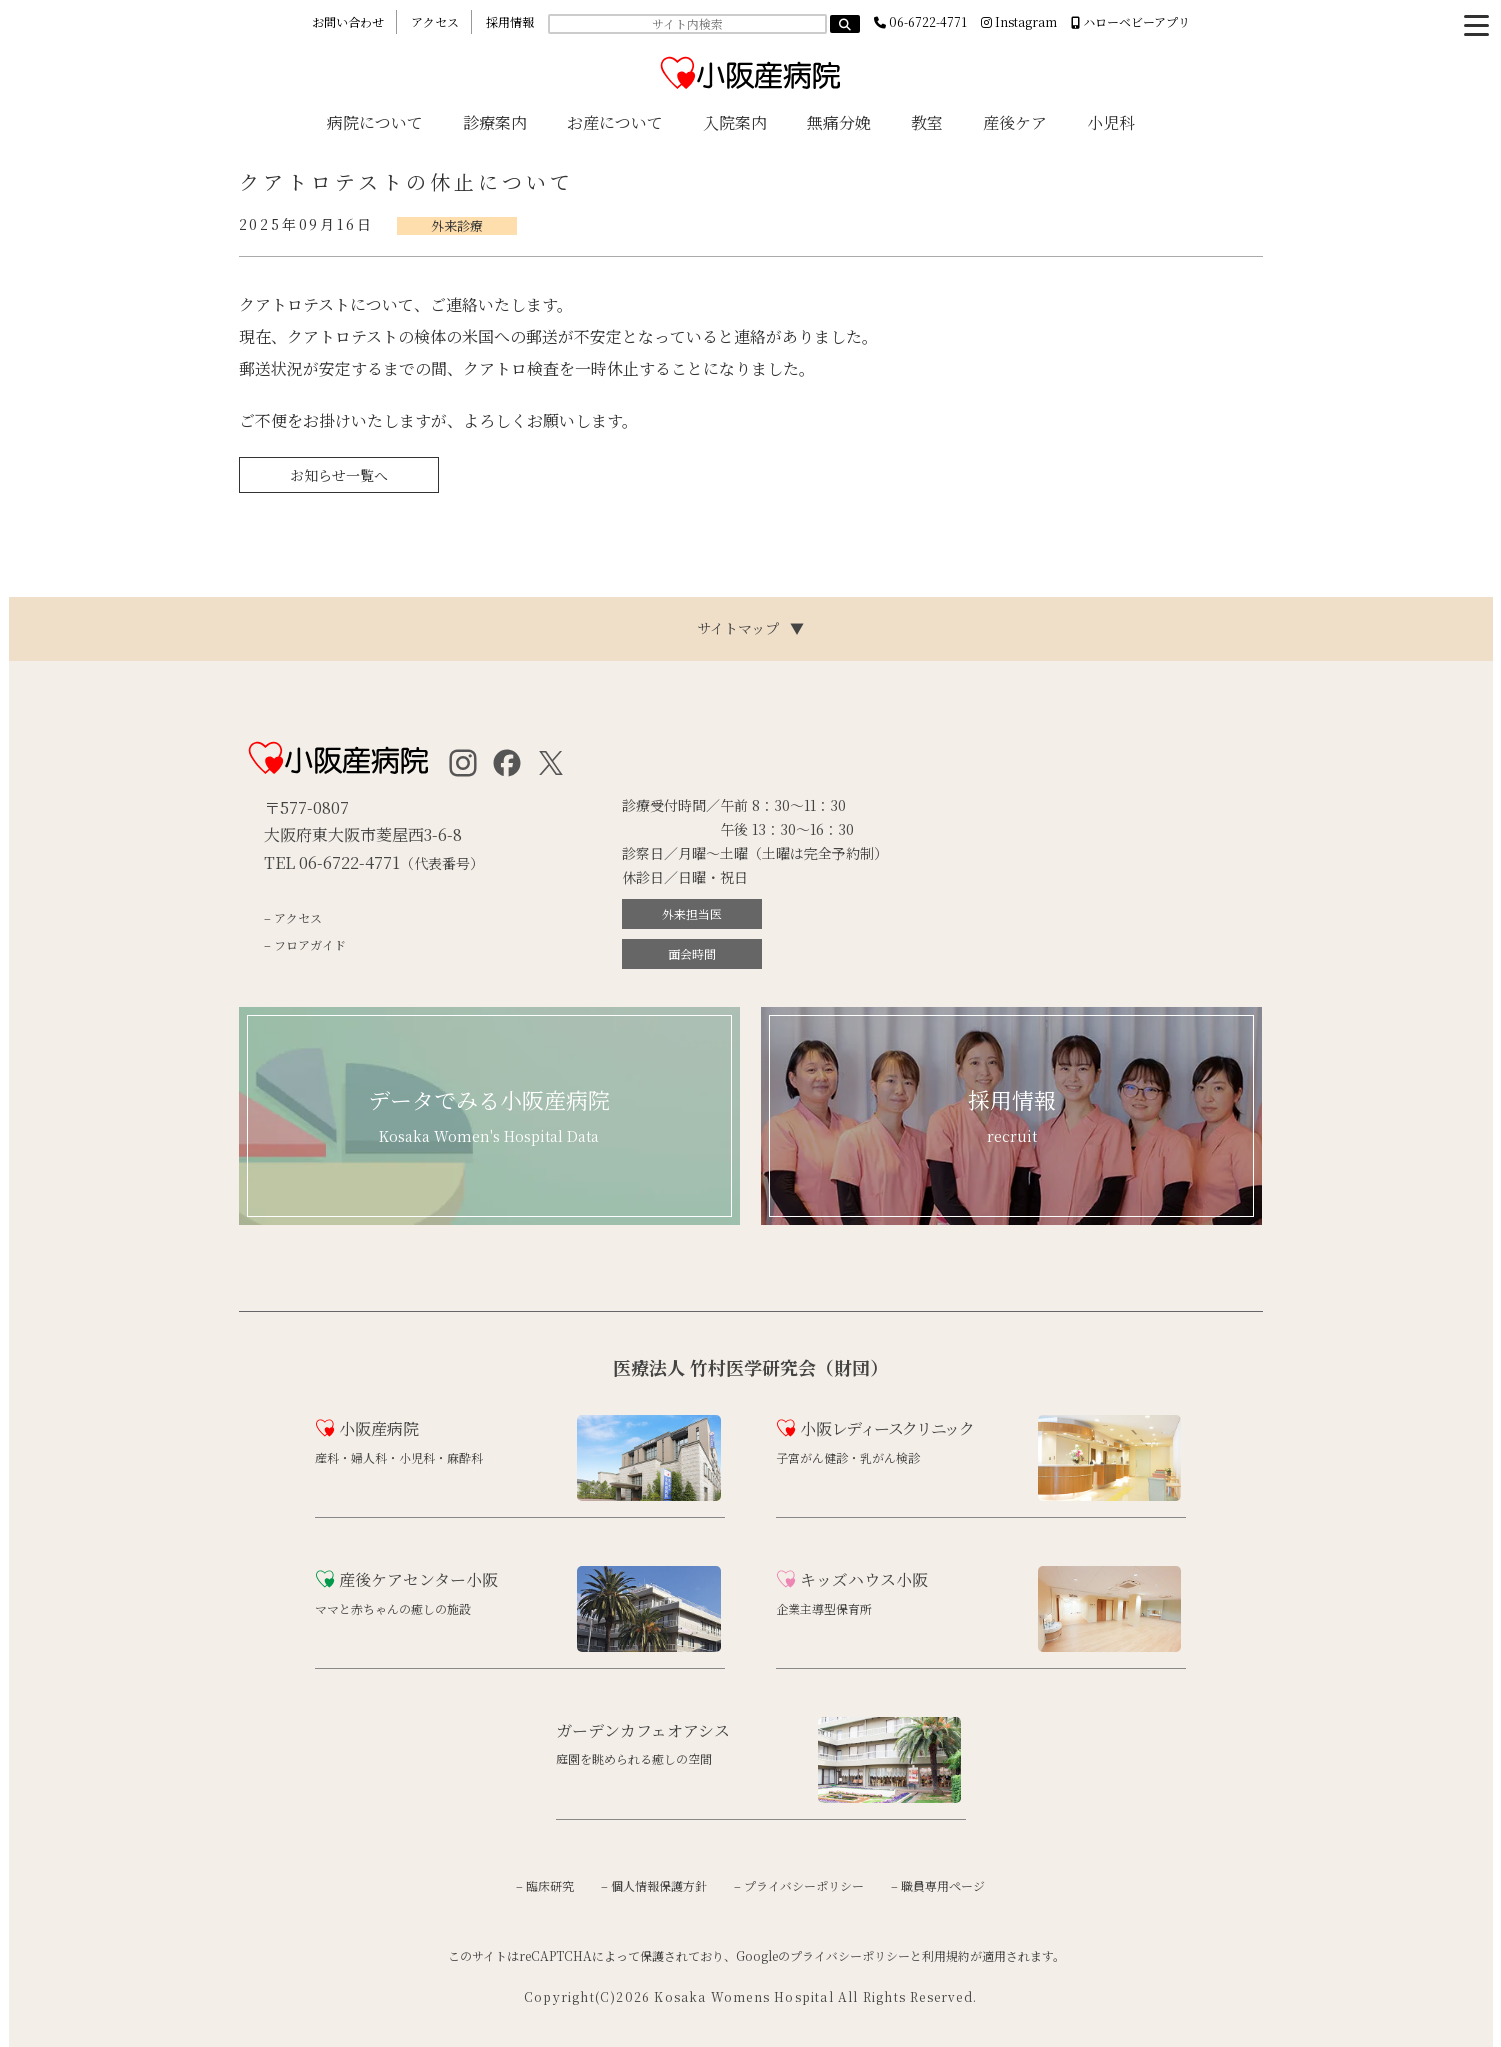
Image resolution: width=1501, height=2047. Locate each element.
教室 (927, 122)
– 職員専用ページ (938, 1885)
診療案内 (495, 122)
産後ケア (1015, 122)
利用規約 (946, 1955)
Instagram (1019, 21)
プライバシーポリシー (850, 1955)
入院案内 (735, 122)
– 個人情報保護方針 (654, 1885)
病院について (375, 122)
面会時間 (692, 953)
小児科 (1111, 122)
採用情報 (510, 21)
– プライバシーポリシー (799, 1885)
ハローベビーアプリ (1130, 21)
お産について (615, 122)
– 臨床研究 (545, 1885)
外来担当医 (692, 913)
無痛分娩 (839, 122)
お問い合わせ (348, 21)
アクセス (435, 21)
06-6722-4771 (920, 21)
